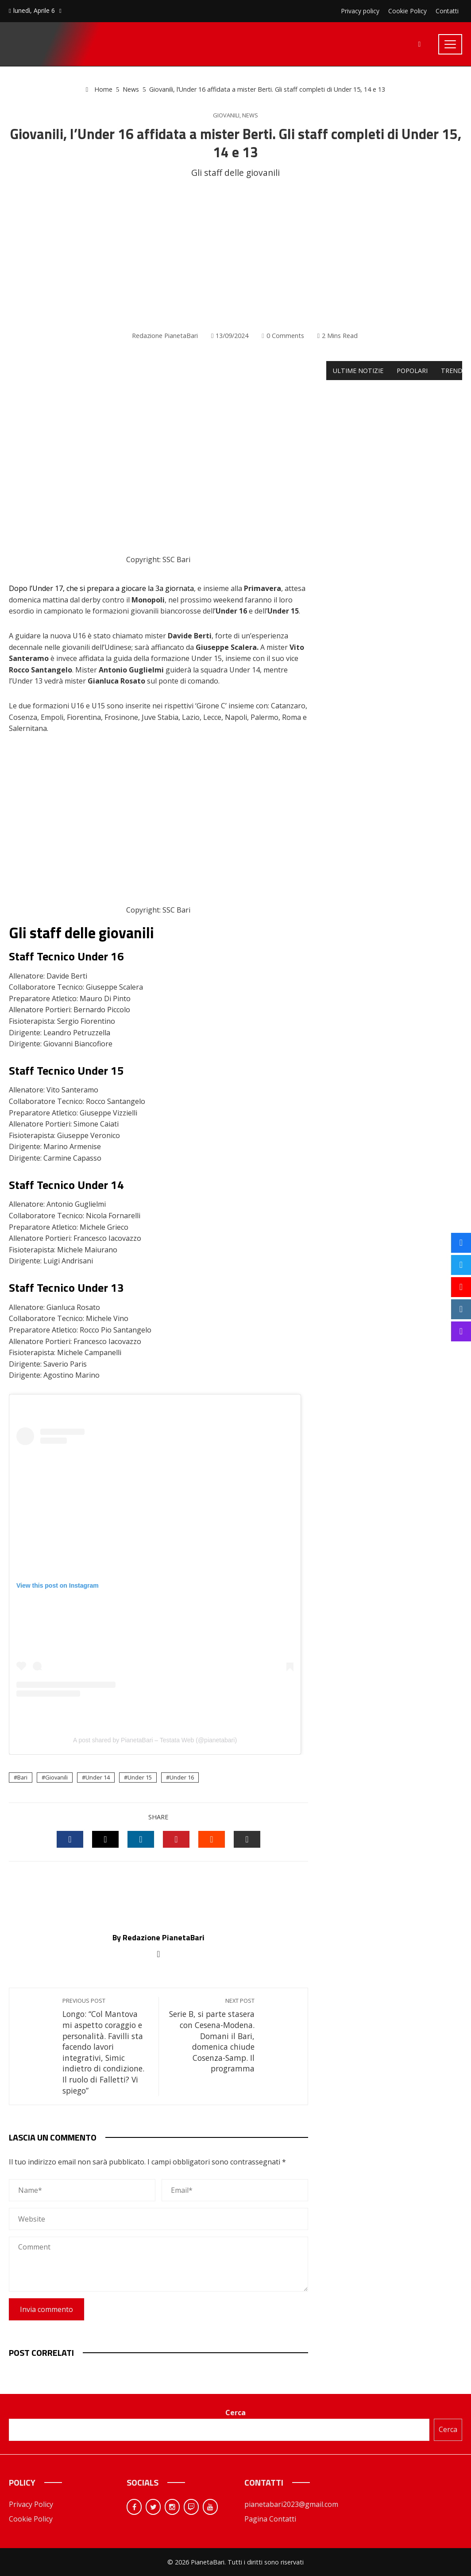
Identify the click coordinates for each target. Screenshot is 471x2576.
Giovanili (226, 115)
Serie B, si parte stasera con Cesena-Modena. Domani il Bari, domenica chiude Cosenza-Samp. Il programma (211, 2035)
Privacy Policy (31, 2504)
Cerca (235, 2412)
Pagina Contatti (270, 2519)
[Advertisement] (235, 255)
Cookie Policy (31, 2519)
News (250, 115)
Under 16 (182, 1777)
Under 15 (139, 1777)
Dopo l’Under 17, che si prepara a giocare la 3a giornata (101, 588)
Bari (22, 1777)
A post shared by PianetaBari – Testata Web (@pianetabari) (155, 1740)
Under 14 (97, 1777)
